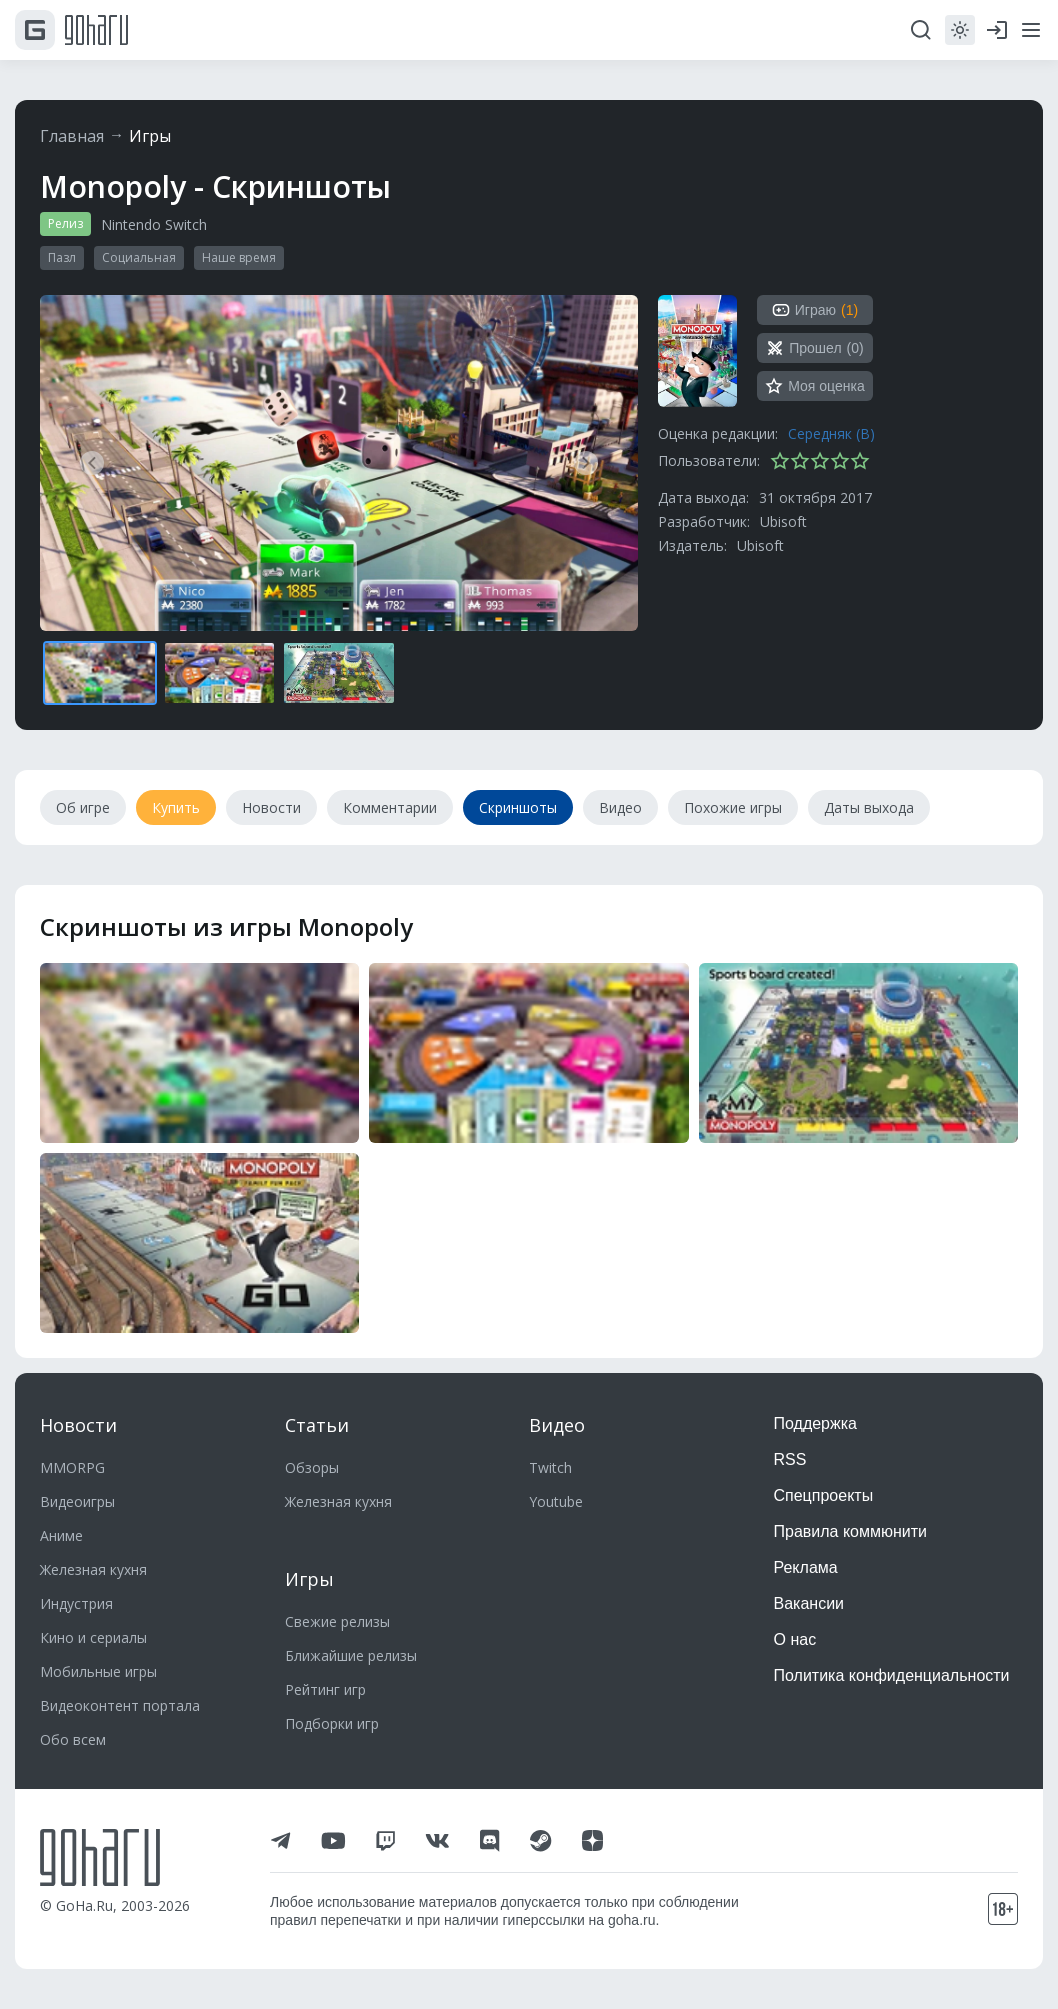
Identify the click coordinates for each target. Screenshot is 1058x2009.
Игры (150, 136)
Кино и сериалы (93, 1637)
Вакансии (809, 1603)
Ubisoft (783, 521)
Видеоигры (77, 1501)
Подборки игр (332, 1723)
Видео (557, 1425)
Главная (72, 136)
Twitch (550, 1467)
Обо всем (73, 1739)
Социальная (139, 257)
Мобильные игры (98, 1671)
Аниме (61, 1535)
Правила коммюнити (851, 1531)
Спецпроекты (824, 1495)
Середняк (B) (831, 433)
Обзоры (312, 1467)
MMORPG (72, 1467)
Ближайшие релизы (351, 1655)
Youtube (556, 1501)
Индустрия (76, 1603)
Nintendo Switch (154, 224)
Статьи (317, 1425)
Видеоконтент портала (120, 1705)
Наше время (239, 257)
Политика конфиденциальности (892, 1675)
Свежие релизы (337, 1621)
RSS (790, 1459)
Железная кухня (93, 1569)
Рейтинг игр (325, 1689)
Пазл (62, 257)
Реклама (806, 1567)
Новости (78, 1425)
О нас (795, 1639)
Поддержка (815, 1423)
